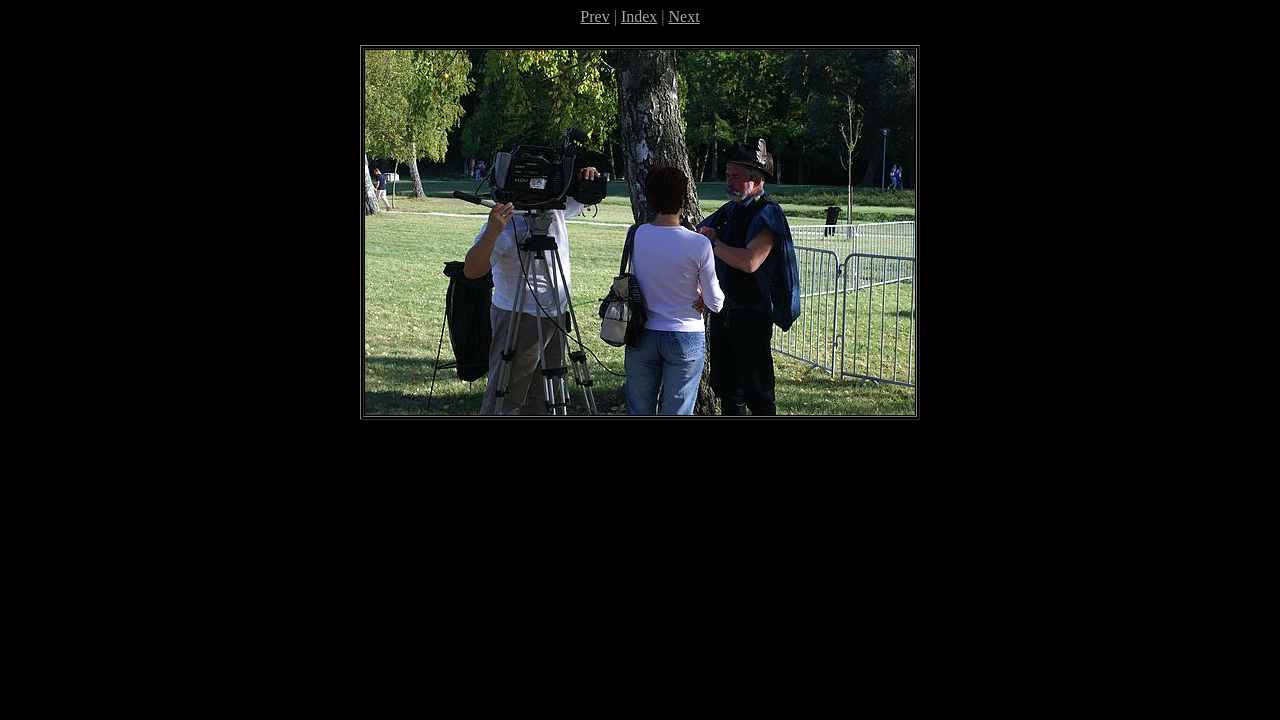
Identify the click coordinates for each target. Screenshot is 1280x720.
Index (639, 16)
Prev (594, 16)
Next (684, 16)
